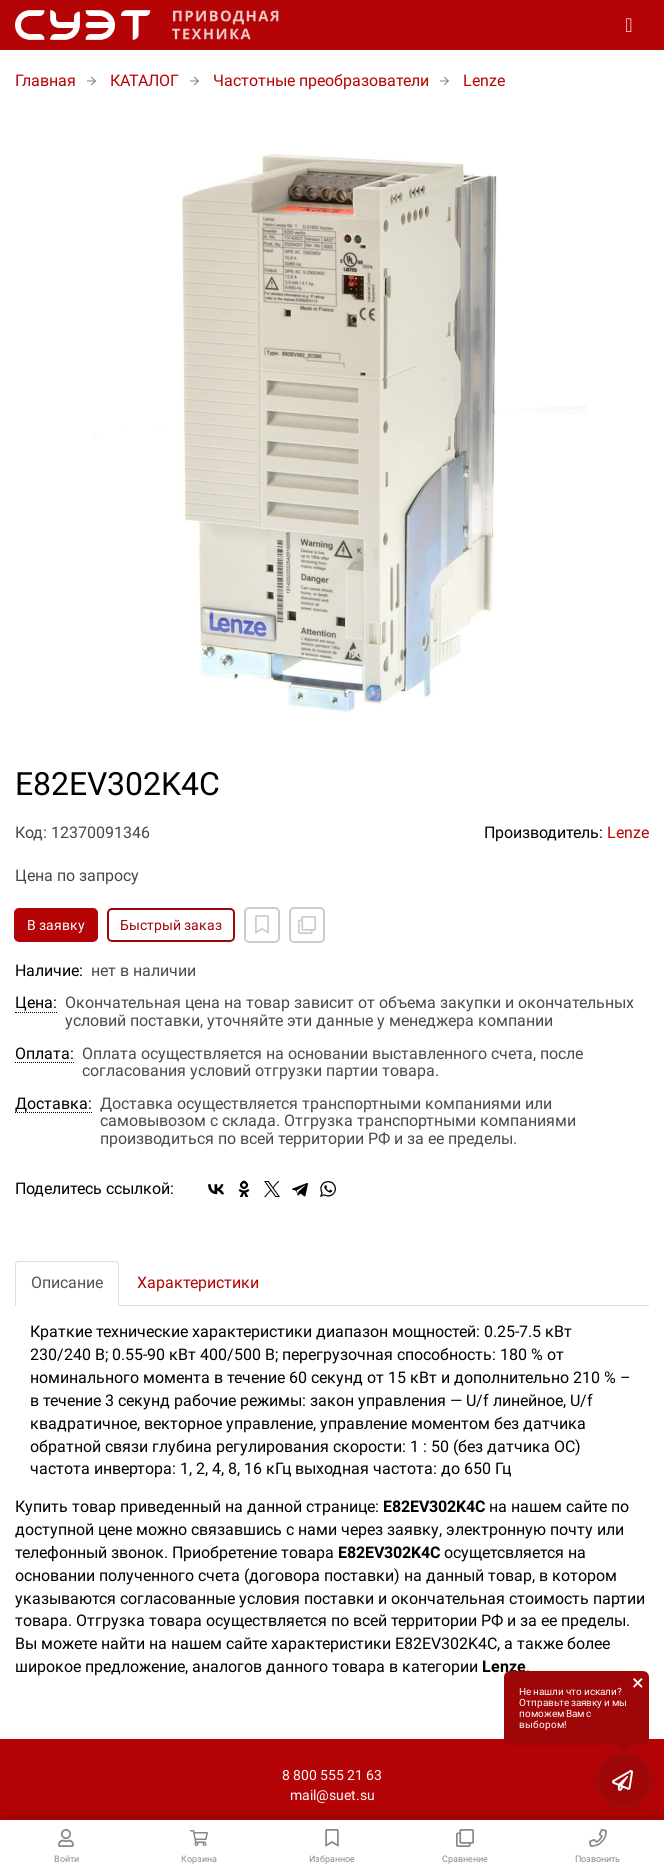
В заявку (56, 925)
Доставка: (53, 1104)
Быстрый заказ (171, 925)
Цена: (36, 1003)
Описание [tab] (67, 1282)
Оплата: (44, 1054)
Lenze (628, 832)
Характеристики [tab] (198, 1282)
